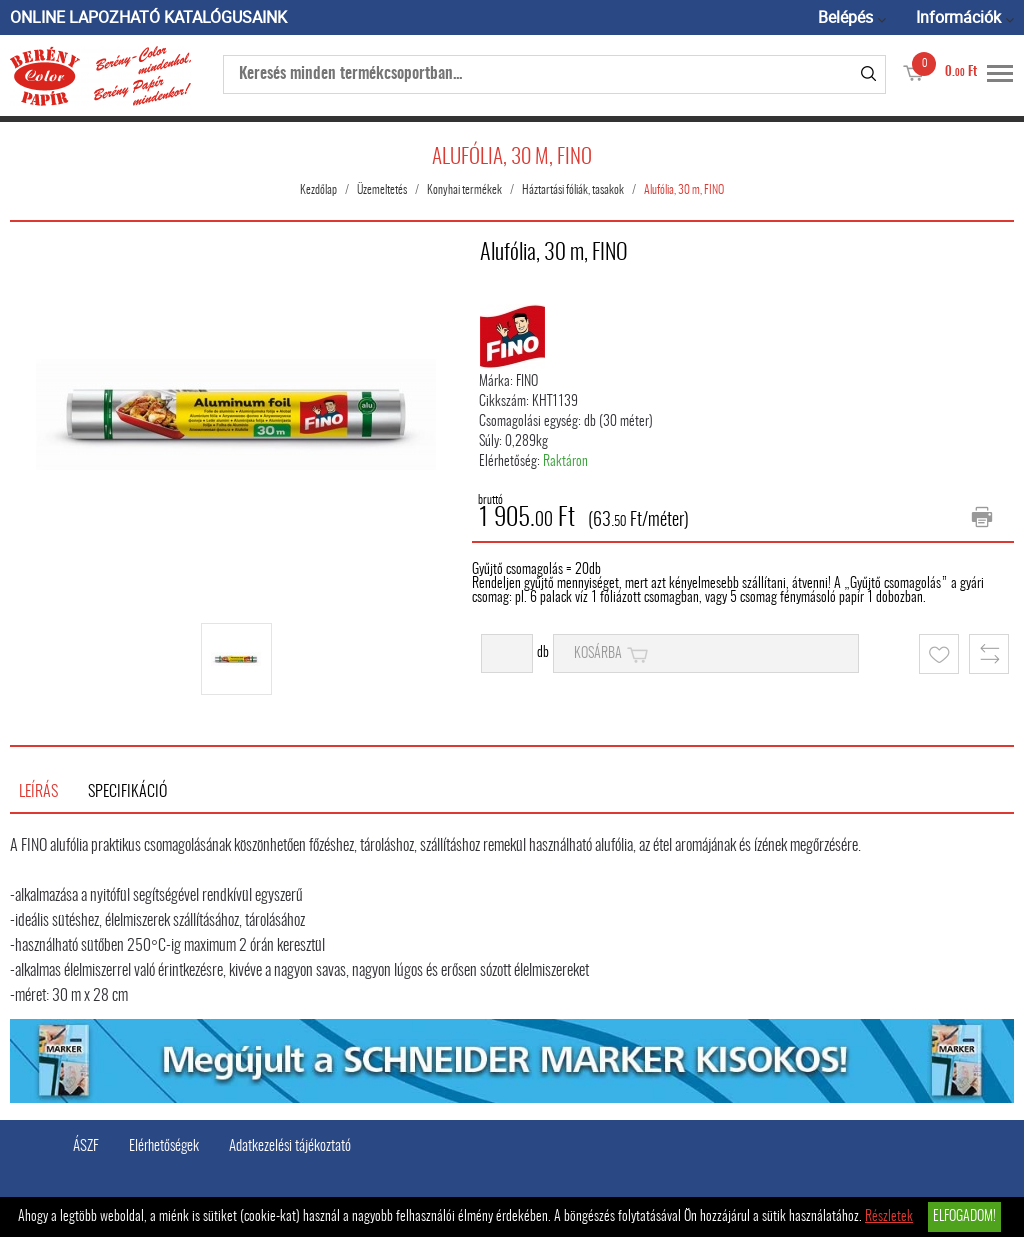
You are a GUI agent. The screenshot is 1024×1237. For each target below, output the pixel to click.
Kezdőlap (318, 190)
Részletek (889, 1217)
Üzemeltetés (382, 190)
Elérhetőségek (164, 1146)
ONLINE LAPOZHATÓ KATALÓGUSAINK (148, 17)
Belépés (845, 17)
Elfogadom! (964, 1217)
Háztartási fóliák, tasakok (573, 190)
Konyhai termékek (464, 190)
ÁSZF (86, 1146)
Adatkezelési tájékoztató (290, 1146)
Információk (958, 17)
